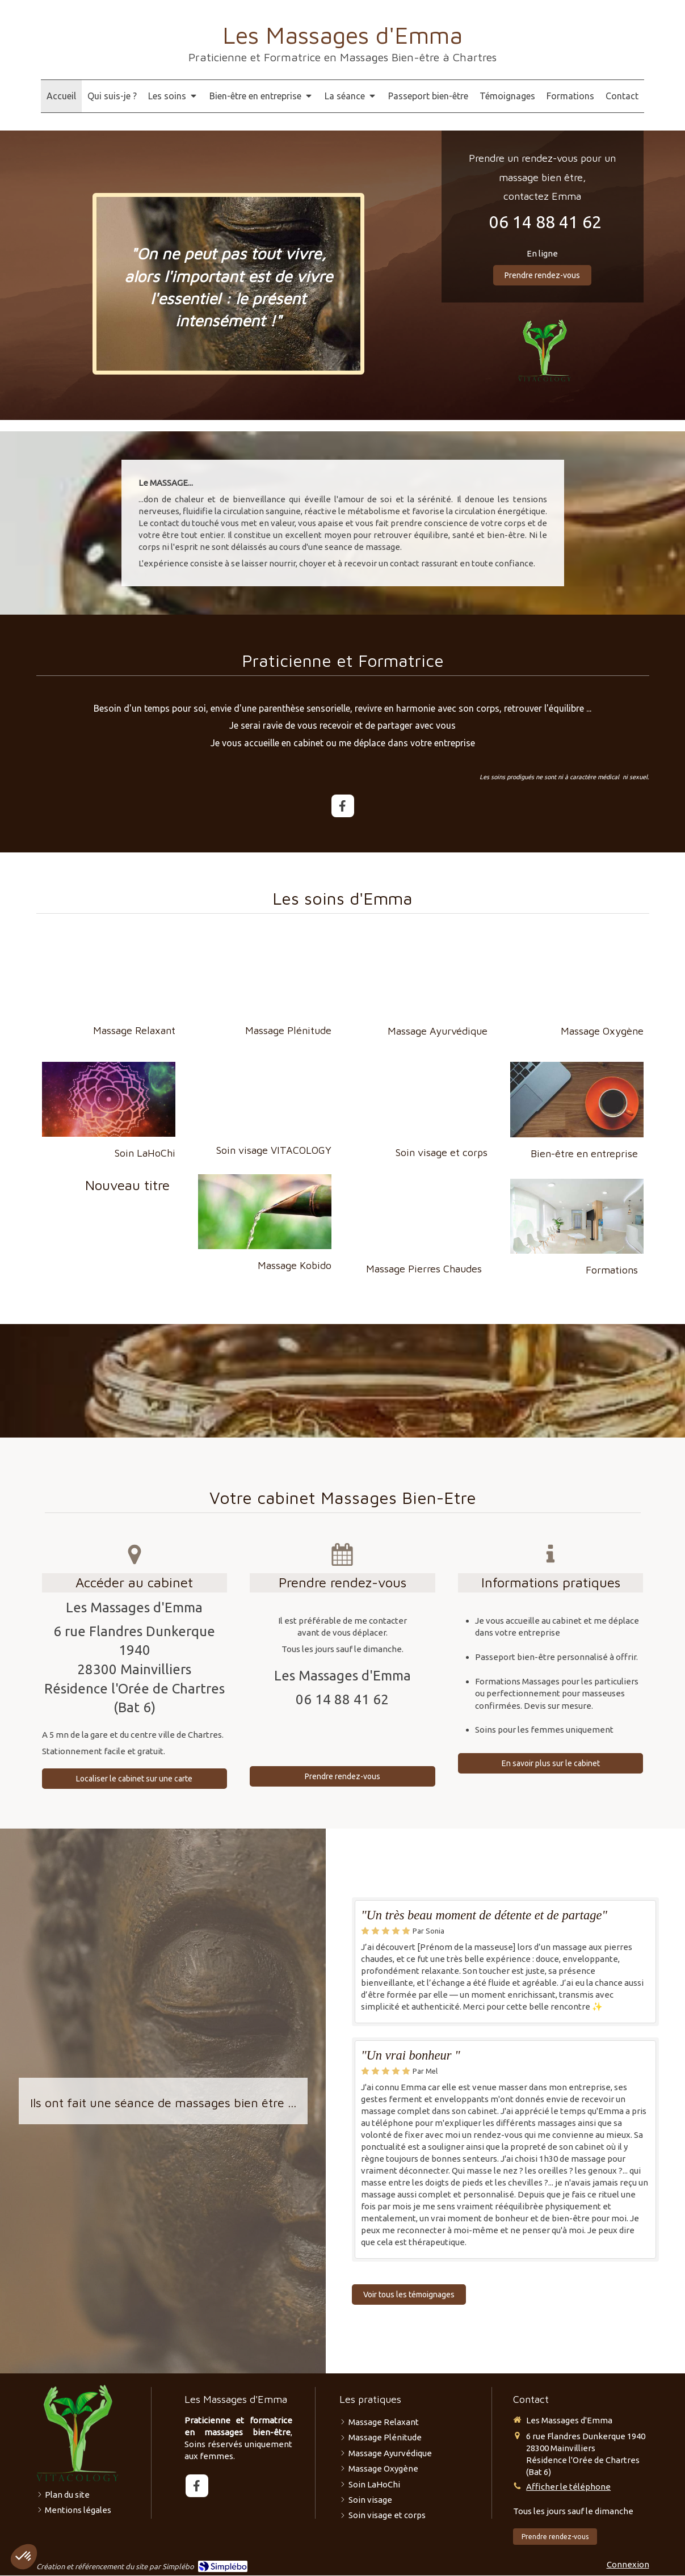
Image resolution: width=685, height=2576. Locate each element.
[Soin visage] (264, 1099)
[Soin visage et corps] (421, 1099)
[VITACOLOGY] (544, 350)
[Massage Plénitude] (264, 976)
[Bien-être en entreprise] (577, 1099)
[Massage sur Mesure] (108, 1099)
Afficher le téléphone (568, 2486)
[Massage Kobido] (264, 1211)
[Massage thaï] (421, 977)
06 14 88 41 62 (545, 222)
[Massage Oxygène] (577, 977)
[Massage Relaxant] (108, 976)
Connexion (628, 2564)
